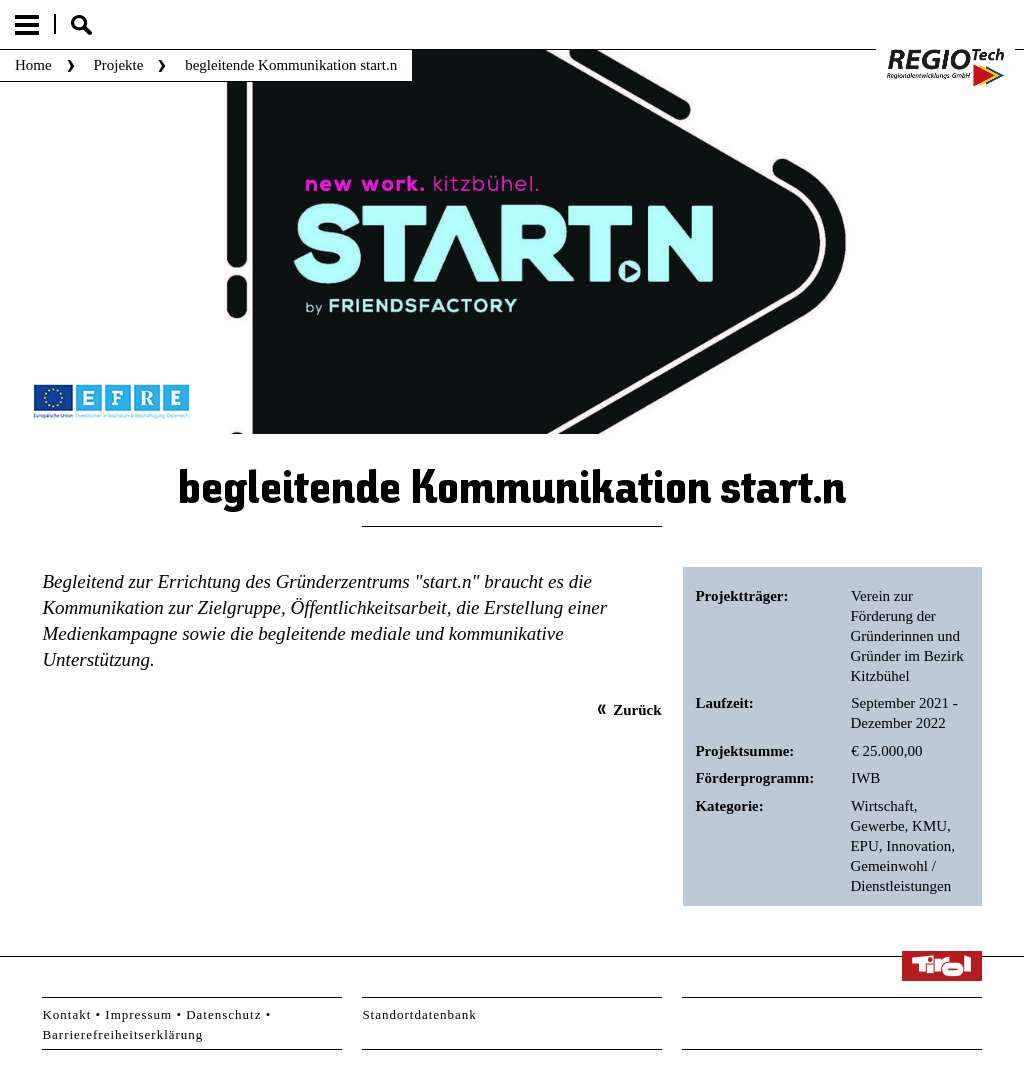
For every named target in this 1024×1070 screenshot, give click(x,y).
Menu (27, 25)
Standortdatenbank (419, 1014)
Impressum (138, 1014)
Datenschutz (223, 1014)
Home (33, 65)
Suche (81, 25)
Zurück (637, 710)
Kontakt (66, 1014)
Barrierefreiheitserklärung (122, 1034)
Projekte (118, 65)
